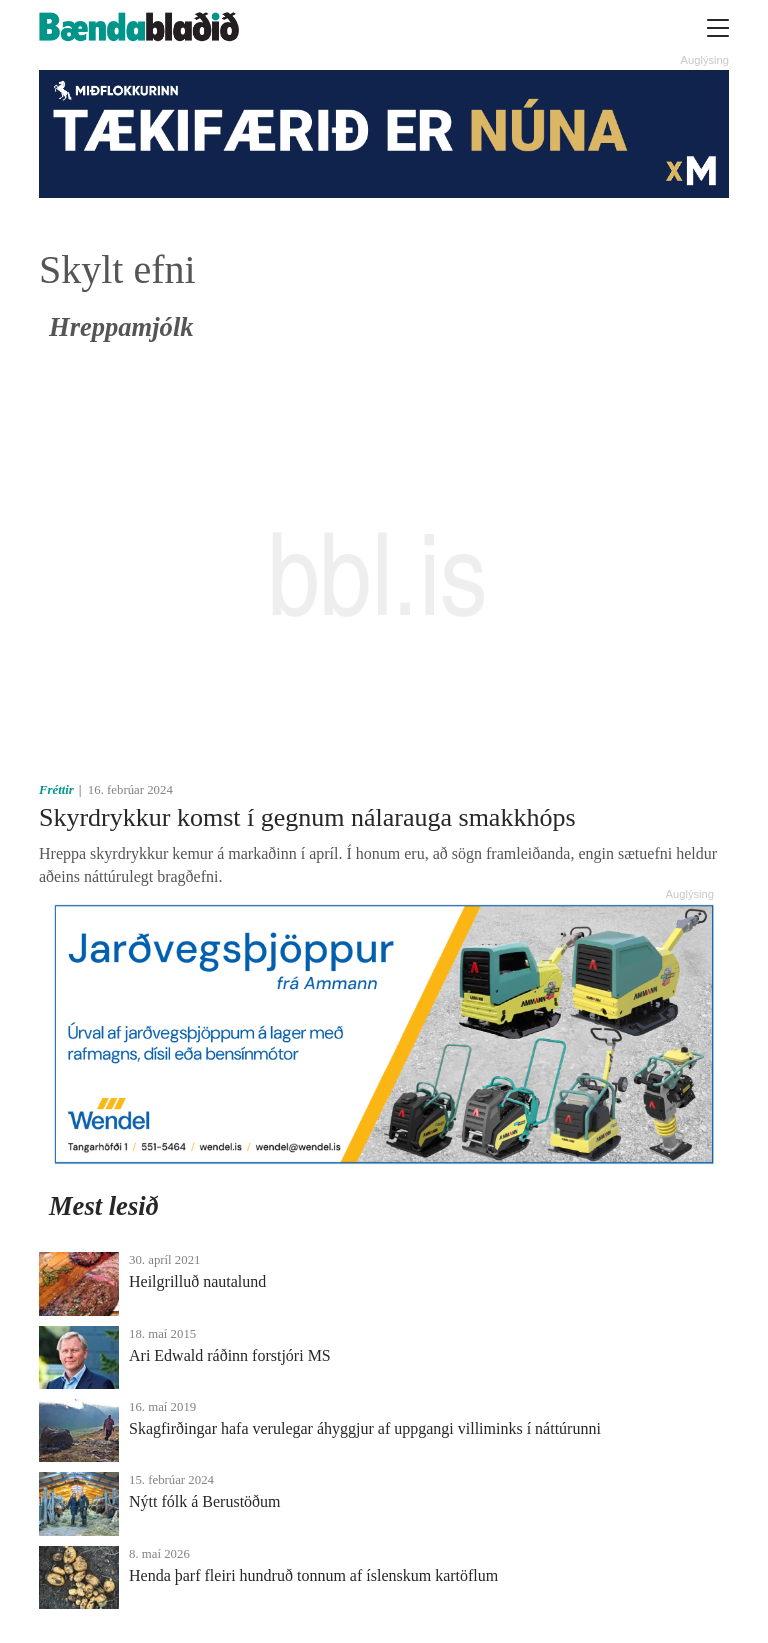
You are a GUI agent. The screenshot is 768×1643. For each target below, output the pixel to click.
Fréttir (56, 790)
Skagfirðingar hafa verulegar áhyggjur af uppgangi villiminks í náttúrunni (365, 1428)
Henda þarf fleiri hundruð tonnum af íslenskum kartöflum (313, 1575)
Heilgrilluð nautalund (197, 1281)
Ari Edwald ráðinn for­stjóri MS (230, 1355)
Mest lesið (104, 1206)
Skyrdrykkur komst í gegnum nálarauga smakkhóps (307, 817)
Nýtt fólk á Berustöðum (205, 1501)
